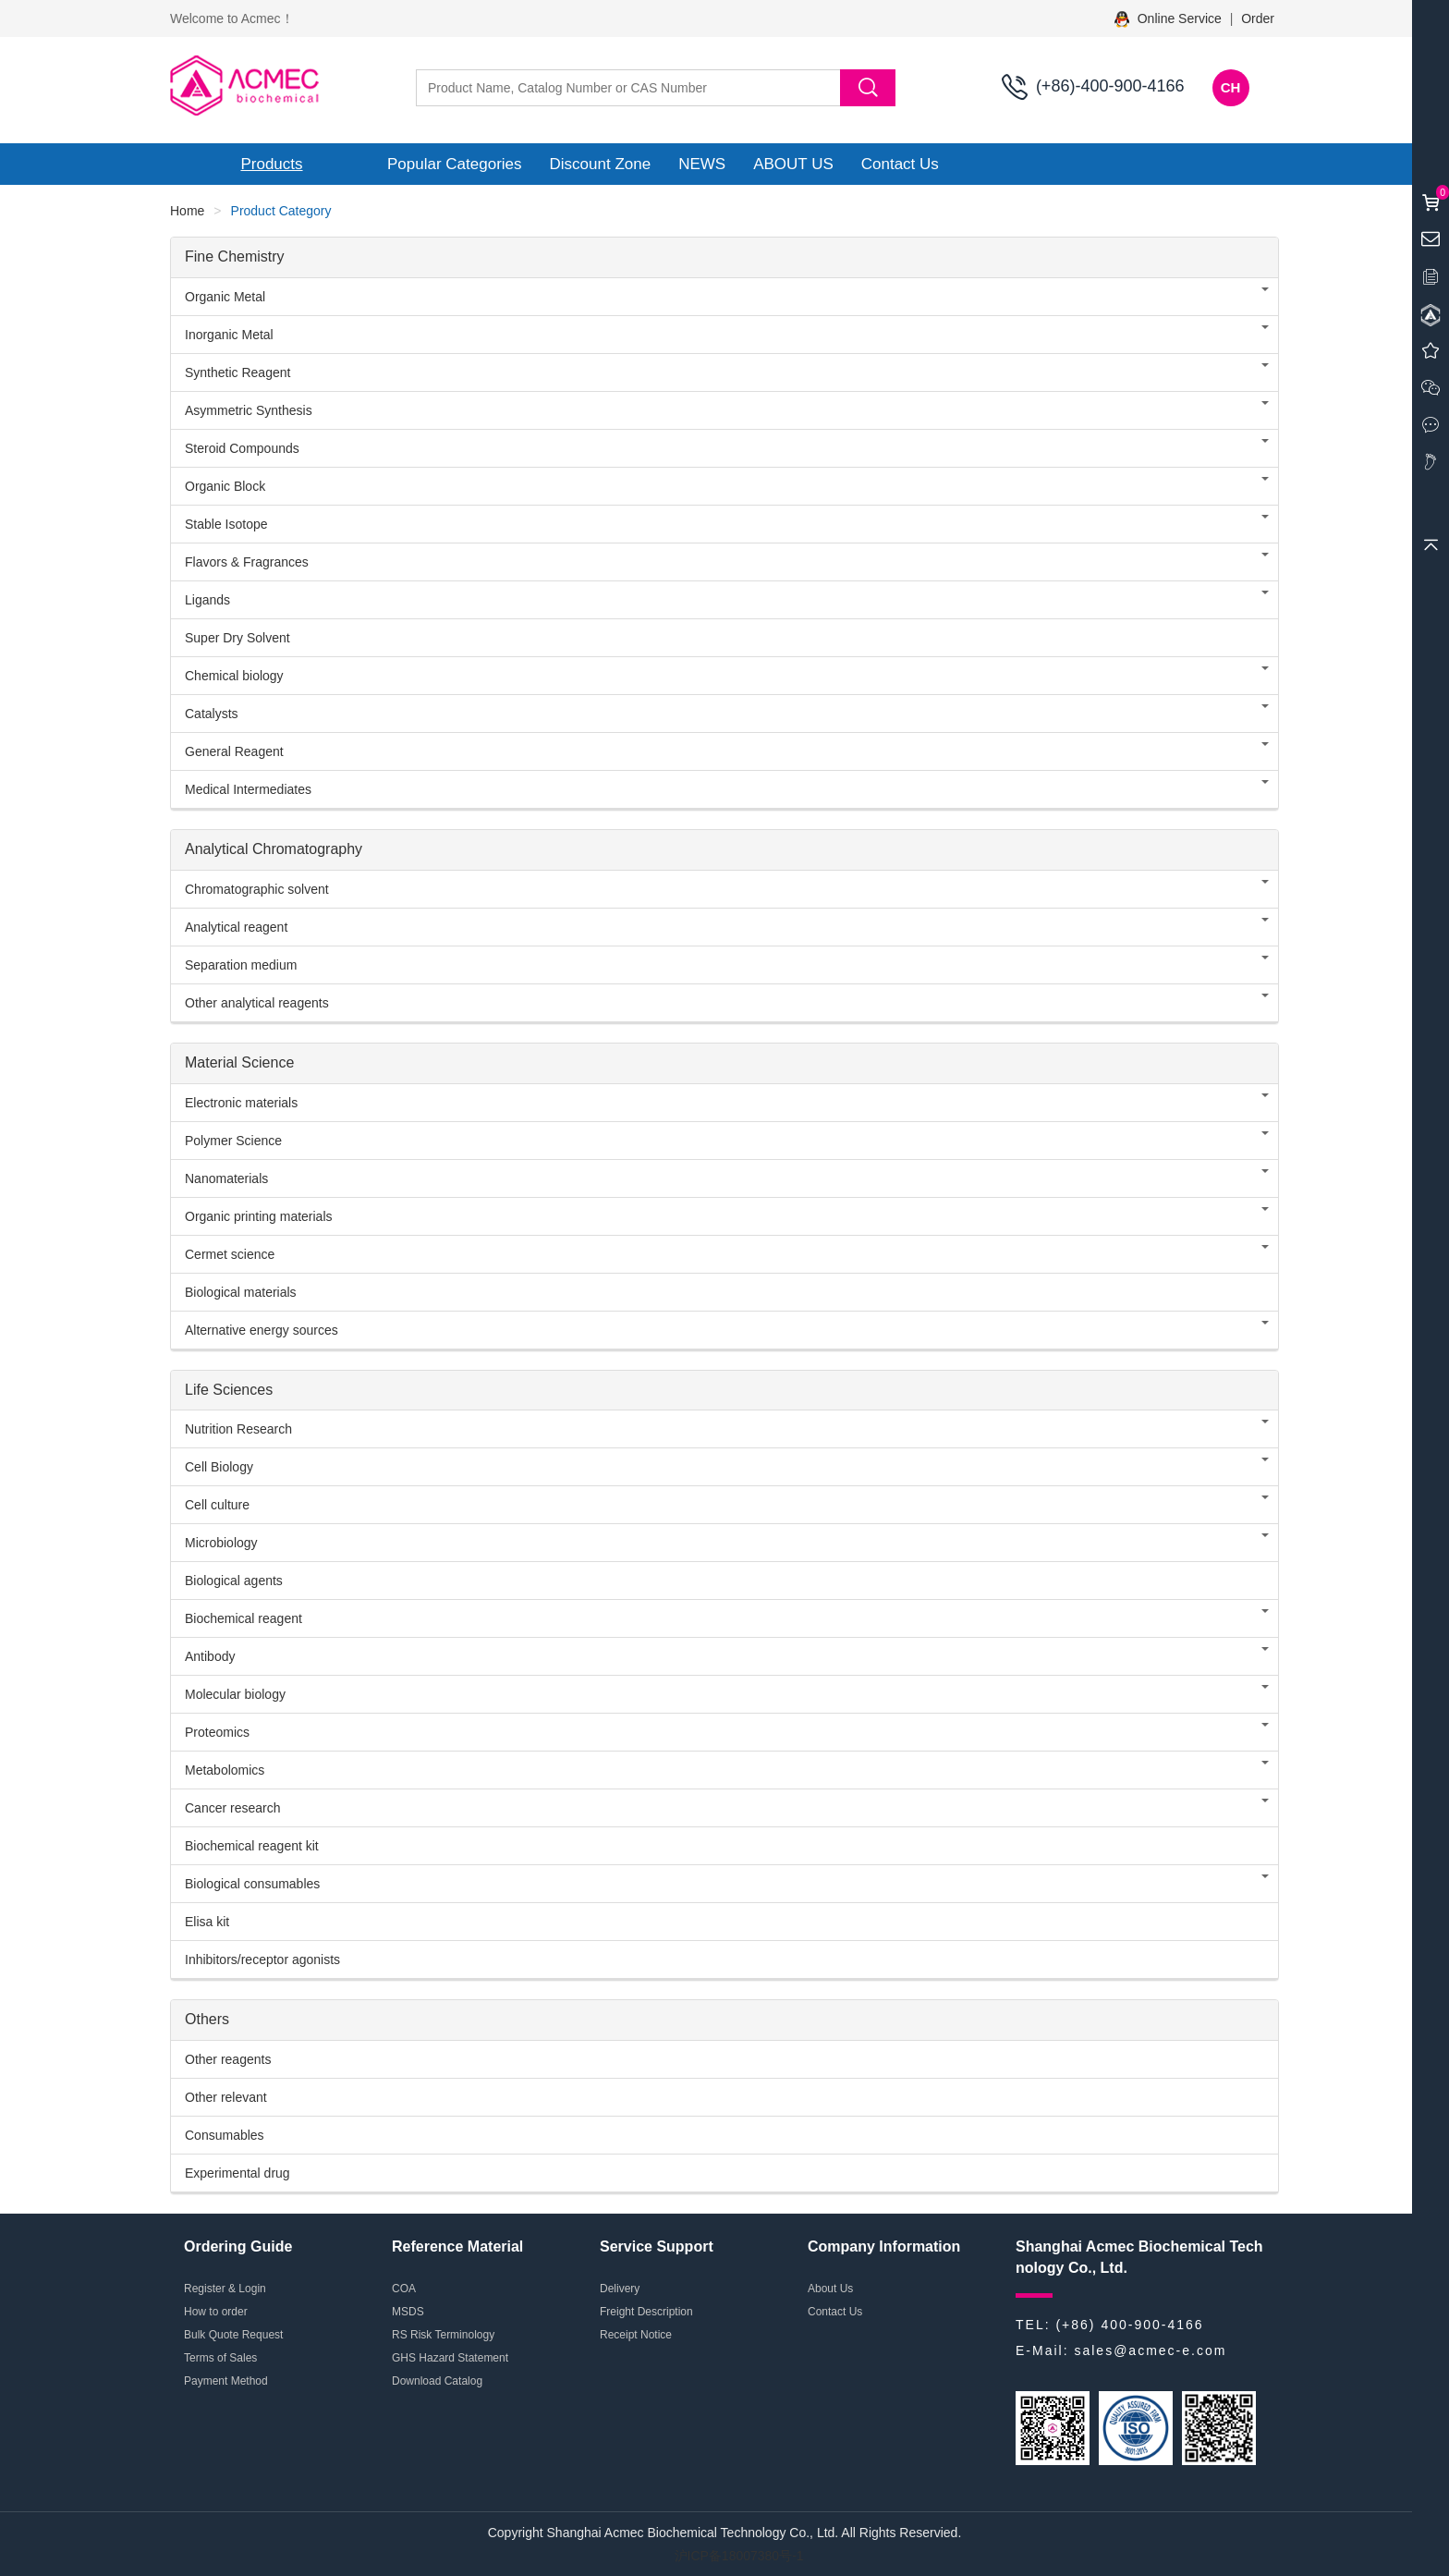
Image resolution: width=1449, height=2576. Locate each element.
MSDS (408, 2311)
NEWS (701, 164)
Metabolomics (224, 1770)
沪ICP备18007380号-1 (739, 2555)
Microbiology (221, 1542)
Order (1257, 18)
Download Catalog (437, 2381)
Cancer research (233, 1808)
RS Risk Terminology (443, 2334)
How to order (216, 2311)
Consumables (224, 2135)
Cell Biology (219, 1466)
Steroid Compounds (242, 448)
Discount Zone (600, 164)
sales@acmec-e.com (1150, 2350)
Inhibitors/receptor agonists (262, 1959)
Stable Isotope (226, 524)
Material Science (239, 1062)
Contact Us (900, 164)
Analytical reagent (236, 927)
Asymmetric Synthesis (248, 410)
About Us (830, 2288)
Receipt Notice (636, 2334)
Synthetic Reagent (237, 372)
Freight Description (646, 2311)
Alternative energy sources (261, 1330)
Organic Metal (225, 296)
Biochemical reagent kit (252, 1845)
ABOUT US (793, 164)
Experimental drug (237, 2173)
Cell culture (217, 1504)
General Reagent (234, 751)
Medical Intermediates (248, 789)
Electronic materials (241, 1102)
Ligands (207, 599)
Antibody (210, 1656)
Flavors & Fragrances (247, 562)
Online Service (1169, 18)
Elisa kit (207, 1921)
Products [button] (271, 164)
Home (187, 210)
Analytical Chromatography (273, 849)
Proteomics (217, 1732)
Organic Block (225, 486)
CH (1231, 87)
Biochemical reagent (243, 1618)
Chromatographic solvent (257, 889)
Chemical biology (234, 675)
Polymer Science (233, 1140)
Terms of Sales (220, 2357)
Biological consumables (252, 1883)
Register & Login (225, 2288)
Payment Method (226, 2381)
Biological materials (241, 1292)
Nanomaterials (226, 1178)
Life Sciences (229, 1390)
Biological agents (234, 1580)
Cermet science (229, 1254)
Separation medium (241, 965)
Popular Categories (454, 164)
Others (207, 2019)
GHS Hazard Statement (450, 2357)
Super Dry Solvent (237, 637)
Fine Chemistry (235, 256)
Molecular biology (235, 1694)
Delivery (619, 2288)
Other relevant (226, 2097)
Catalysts (211, 713)
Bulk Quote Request (233, 2334)
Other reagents (228, 2059)
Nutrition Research (238, 1429)
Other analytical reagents (257, 1002)
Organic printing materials (259, 1216)
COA (404, 2288)
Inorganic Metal (229, 334)
